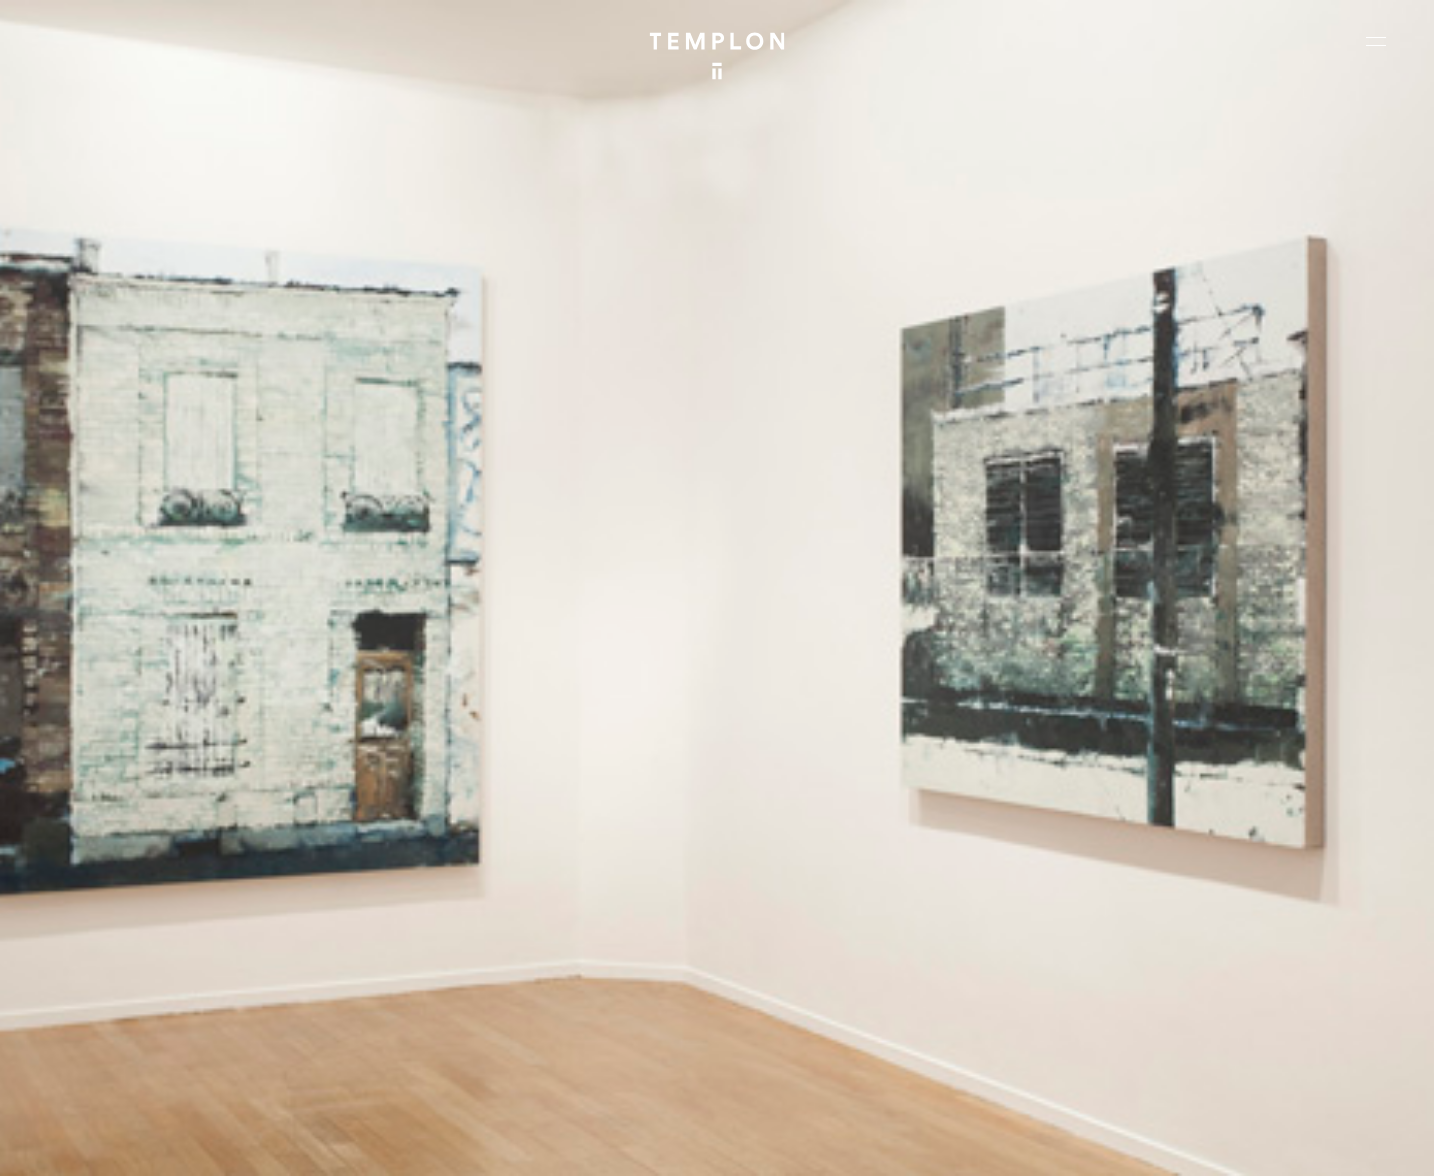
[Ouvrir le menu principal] (1376, 41)
